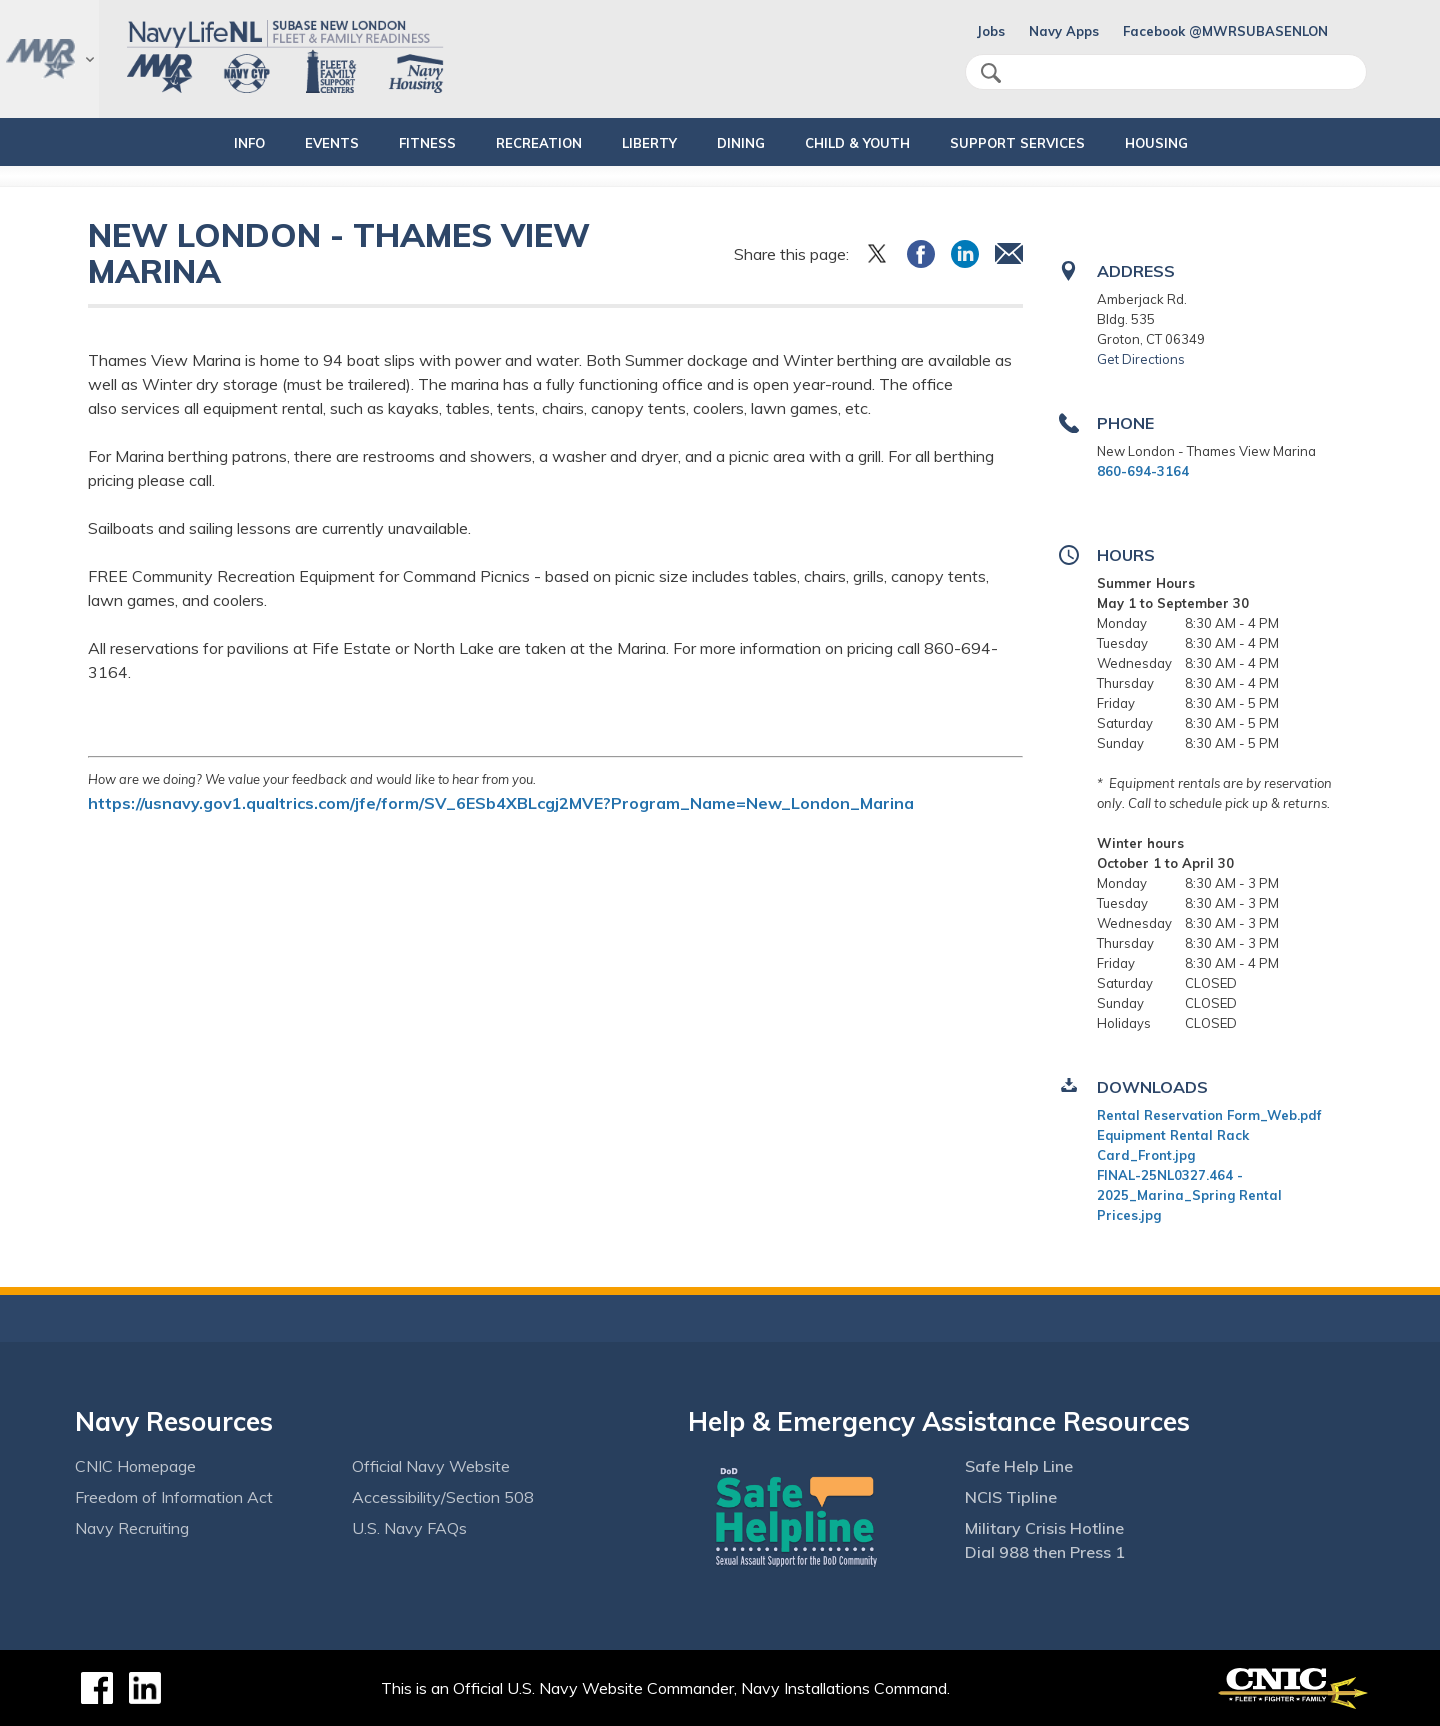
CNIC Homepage (135, 1466)
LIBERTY (649, 143)
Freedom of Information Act (174, 1497)
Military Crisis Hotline (1044, 1528)
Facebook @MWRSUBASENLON (1225, 31)
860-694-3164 (1143, 471)
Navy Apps (1064, 31)
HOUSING (1207, 143)
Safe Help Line (1019, 1466)
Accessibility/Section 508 (443, 1497)
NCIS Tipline (1011, 1497)
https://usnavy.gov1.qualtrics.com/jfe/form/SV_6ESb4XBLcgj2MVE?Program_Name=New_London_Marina (501, 803)
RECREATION (522, 143)
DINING (741, 143)
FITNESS (393, 143)
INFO (198, 143)
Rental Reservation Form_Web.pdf (1209, 1115)
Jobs (991, 31)
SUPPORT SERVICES (1051, 143)
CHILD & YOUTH (874, 143)
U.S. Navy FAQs (409, 1528)
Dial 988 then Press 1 (1045, 1552)
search (991, 73)
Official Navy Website (431, 1466)
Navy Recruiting (132, 1528)
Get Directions (1141, 359)
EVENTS (298, 143)
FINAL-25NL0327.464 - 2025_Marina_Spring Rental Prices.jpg (1189, 1195)
